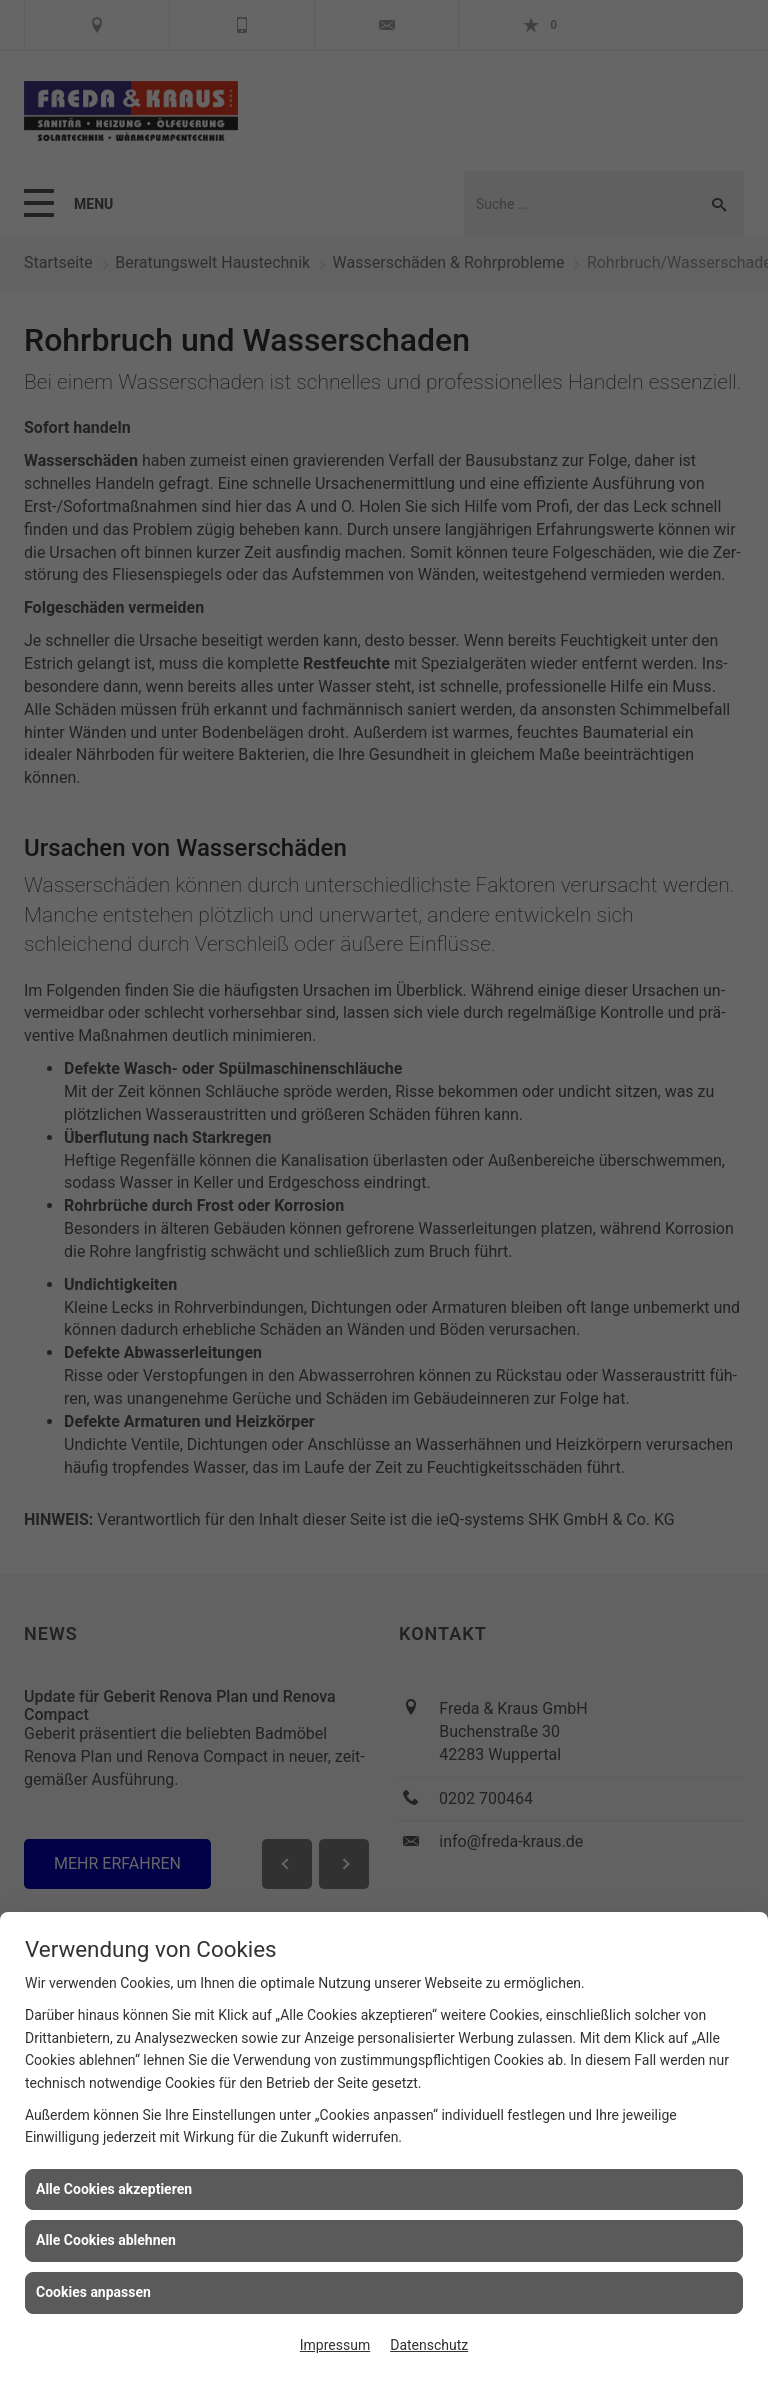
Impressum (335, 2345)
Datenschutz (429, 2345)
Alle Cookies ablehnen (106, 2240)
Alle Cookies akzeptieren (114, 2189)
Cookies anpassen (93, 2292)
